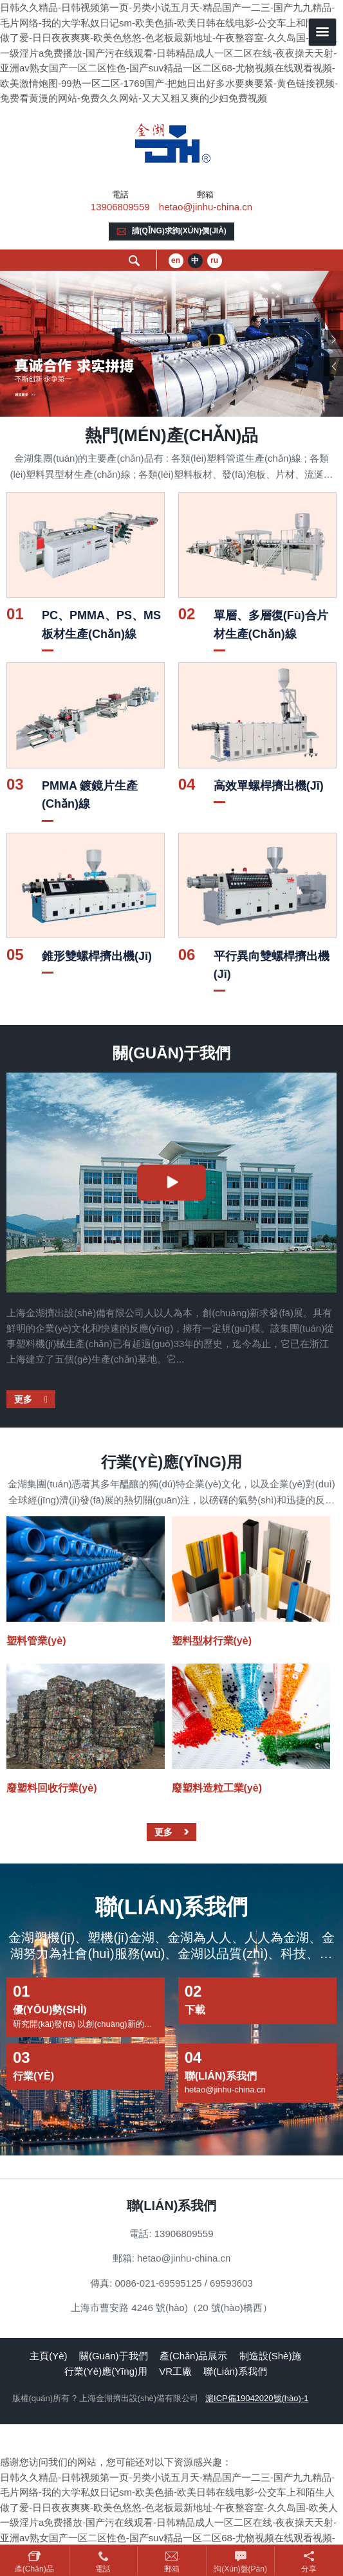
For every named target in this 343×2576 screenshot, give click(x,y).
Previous (333, 366)
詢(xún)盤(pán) (240, 2568)
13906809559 (120, 206)
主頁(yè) (48, 2355)
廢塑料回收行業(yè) (51, 1787)
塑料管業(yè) (36, 1640)
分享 (309, 2568)
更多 (24, 1399)
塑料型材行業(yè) (212, 1640)
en (175, 260)
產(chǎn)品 (34, 2568)
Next (333, 339)
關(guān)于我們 (113, 2355)
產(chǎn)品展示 (194, 2355)
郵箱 (172, 2568)
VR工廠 (175, 2371)
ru (214, 260)
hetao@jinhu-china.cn (205, 206)
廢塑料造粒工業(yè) (217, 1787)
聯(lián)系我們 (234, 2371)
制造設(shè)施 (270, 2355)
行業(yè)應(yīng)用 (105, 2371)
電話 (103, 2568)
